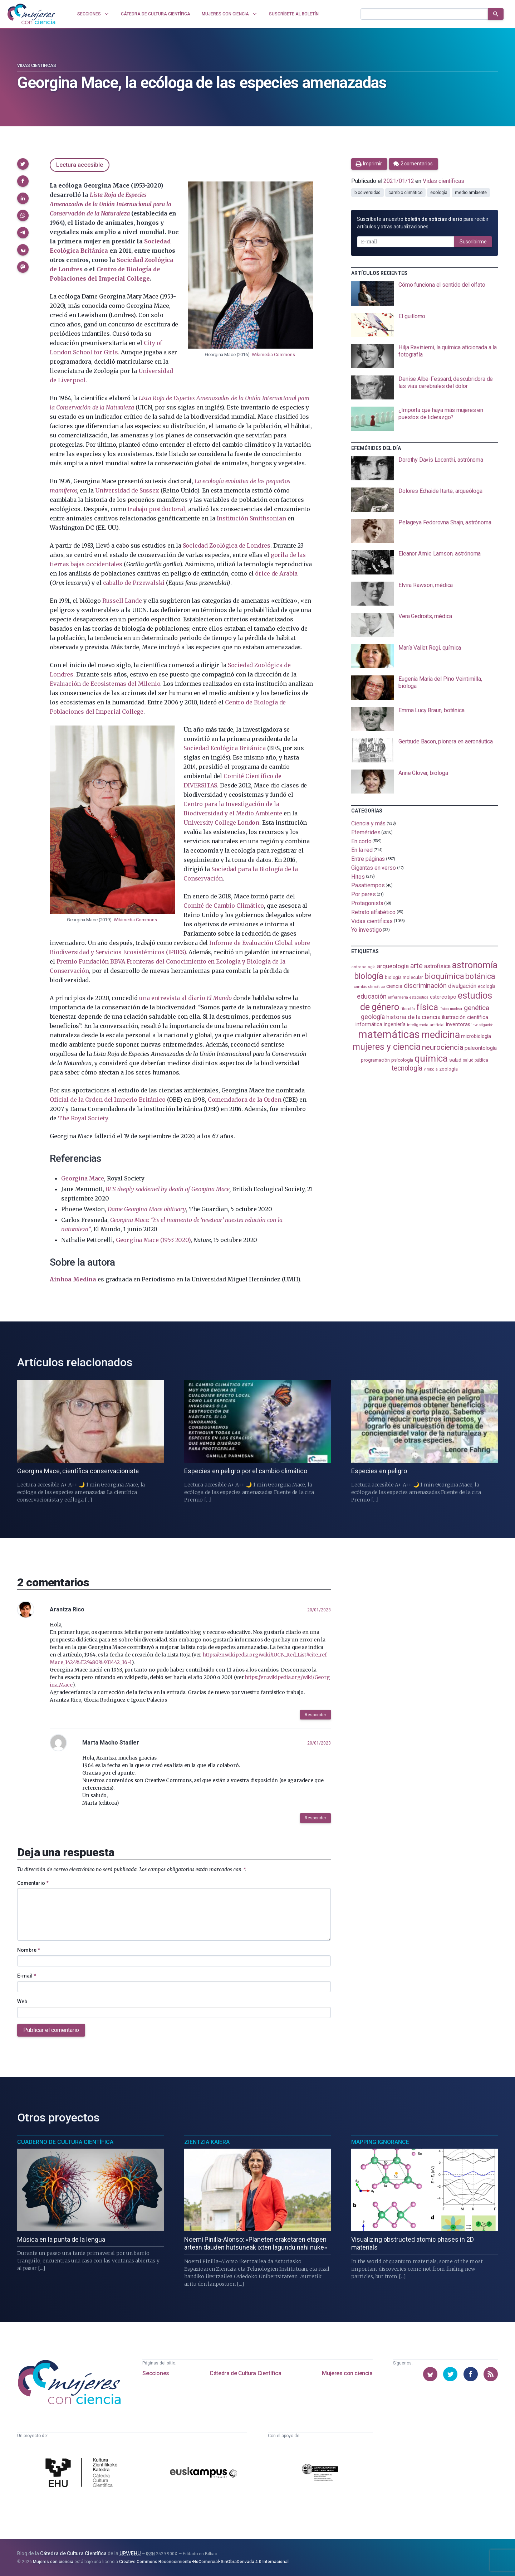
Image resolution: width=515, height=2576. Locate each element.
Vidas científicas (36, 65)
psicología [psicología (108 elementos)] (402, 1060)
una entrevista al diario (185, 997)
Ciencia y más (368, 823)
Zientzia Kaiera (207, 2142)
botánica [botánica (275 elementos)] (480, 976)
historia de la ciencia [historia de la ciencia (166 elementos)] (413, 1016)
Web (22, 2001)
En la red (361, 849)
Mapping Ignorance (380, 2142)
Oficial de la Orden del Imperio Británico (107, 1099)
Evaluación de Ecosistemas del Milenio (105, 683)
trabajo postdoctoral (156, 509)
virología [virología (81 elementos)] (431, 1069)
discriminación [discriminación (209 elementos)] (425, 985)
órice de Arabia (276, 573)
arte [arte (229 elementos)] (416, 965)
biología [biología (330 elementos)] (368, 976)
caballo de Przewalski (134, 582)
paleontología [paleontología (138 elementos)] (481, 1048)
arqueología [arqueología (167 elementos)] (393, 966)
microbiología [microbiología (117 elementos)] (476, 1036)
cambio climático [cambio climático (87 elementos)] (369, 986)
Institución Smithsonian (251, 518)
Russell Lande (122, 600)
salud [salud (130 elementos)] (455, 1060)
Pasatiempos (367, 885)
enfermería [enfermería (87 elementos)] (398, 997)
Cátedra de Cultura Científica (245, 2373)
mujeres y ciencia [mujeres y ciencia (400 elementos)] (386, 1047)
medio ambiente (471, 192)
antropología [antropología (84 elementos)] (364, 967)
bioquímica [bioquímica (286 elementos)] (444, 976)
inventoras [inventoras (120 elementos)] (458, 1024)
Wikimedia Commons (273, 354)
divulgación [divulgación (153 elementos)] (462, 986)
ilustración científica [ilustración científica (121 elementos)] (465, 1017)
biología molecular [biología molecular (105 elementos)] (404, 977)
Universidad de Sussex (127, 490)
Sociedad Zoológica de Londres (226, 545)
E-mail (26, 1976)
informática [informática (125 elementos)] (368, 1024)
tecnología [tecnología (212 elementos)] (407, 1068)
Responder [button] (315, 1714)
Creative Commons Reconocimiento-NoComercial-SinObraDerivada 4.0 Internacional (204, 2561)
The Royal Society (82, 1118)
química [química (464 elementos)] (431, 1058)
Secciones (155, 2373)
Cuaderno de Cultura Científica (65, 2142)
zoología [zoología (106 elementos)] (448, 1069)
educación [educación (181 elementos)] (371, 996)
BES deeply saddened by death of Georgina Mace (168, 1189)
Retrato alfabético (373, 912)
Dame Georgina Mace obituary (147, 1209)
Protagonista (367, 903)
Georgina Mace (82, 1178)
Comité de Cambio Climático (223, 905)
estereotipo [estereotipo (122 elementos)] (443, 997)
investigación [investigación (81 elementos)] (482, 1025)
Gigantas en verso (373, 867)
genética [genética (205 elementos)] (476, 1008)
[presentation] (424, 293)
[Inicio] (31, 14)
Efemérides (365, 832)
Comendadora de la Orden (244, 1099)
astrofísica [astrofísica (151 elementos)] (437, 966)
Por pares (363, 894)
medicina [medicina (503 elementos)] (440, 1034)
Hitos (358, 876)
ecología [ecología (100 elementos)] (486, 986)
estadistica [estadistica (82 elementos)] (418, 997)
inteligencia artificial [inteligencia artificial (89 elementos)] (426, 1024)
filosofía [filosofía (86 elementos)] (408, 1008)
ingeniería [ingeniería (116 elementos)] (395, 1024)
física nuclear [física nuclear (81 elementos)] (451, 1008)
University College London (221, 822)
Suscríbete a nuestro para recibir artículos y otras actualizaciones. (422, 222)
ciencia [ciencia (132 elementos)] (394, 986)
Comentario (33, 1883)
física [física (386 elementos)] (427, 1007)
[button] (23, 164)
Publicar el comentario (51, 2030)
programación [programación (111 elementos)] (375, 1060)
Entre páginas (368, 858)
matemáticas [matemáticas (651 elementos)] (389, 1034)
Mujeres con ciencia (347, 2373)
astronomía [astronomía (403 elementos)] (474, 965)
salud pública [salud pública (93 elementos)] (475, 1060)
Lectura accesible (79, 164)
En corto (361, 841)
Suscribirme (473, 241)
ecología (438, 192)
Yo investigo (366, 929)
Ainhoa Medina (73, 1279)
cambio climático (405, 192)
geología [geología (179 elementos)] (372, 1016)
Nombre (28, 1950)
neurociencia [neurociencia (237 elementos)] (442, 1047)
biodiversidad (367, 192)
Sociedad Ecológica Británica (224, 748)
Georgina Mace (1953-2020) (153, 1239)
